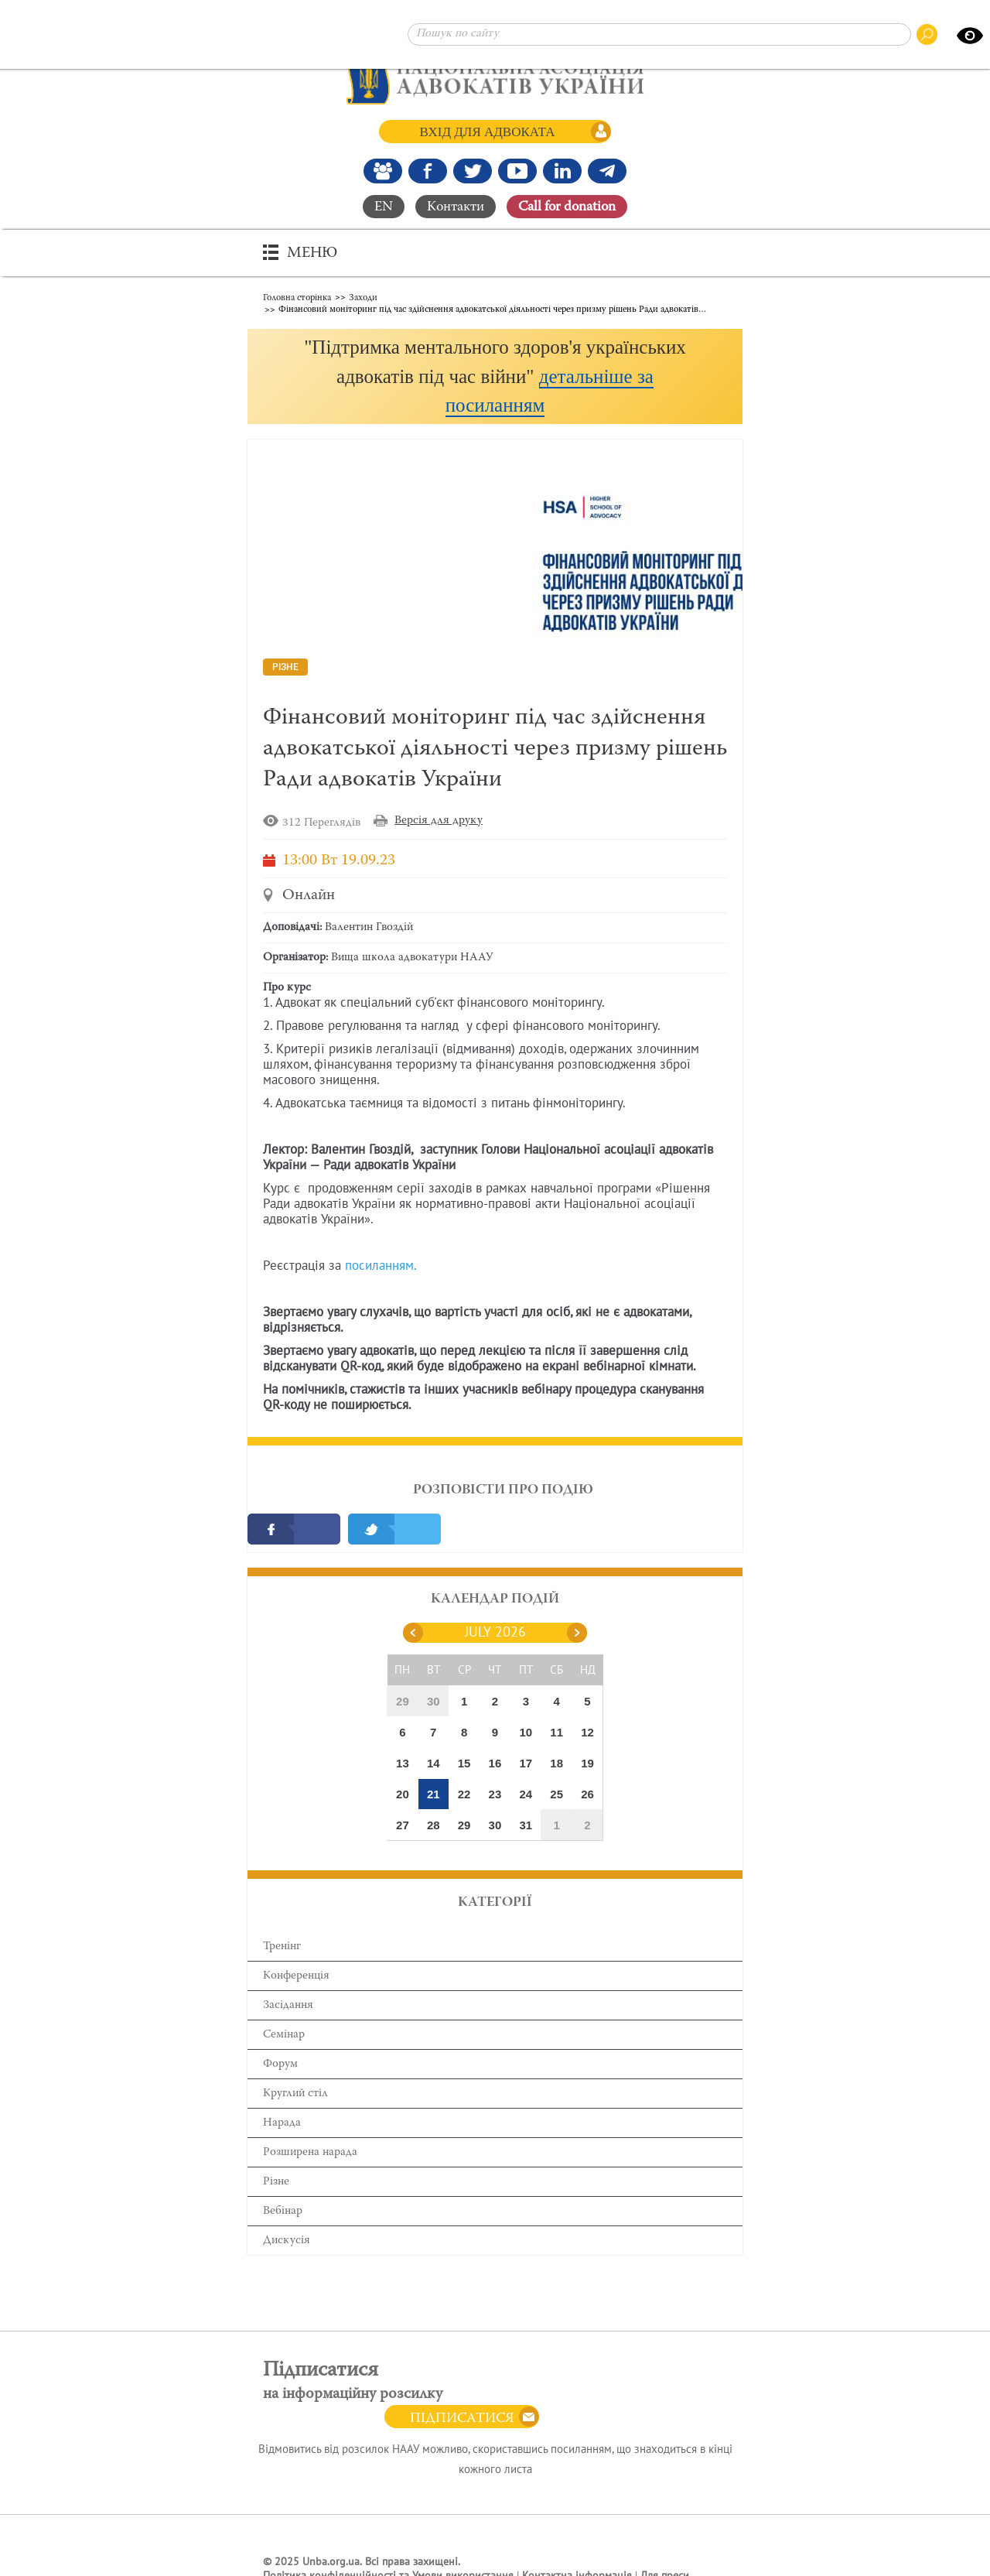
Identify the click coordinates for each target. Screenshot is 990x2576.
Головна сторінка (297, 298)
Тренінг (282, 1946)
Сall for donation (567, 207)
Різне (276, 2182)
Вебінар (282, 2211)
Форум (280, 2064)
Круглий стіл (295, 2093)
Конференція (296, 1976)
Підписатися (462, 2419)
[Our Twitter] (472, 171)
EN (383, 207)
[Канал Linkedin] (562, 171)
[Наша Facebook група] (383, 171)
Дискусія (286, 2240)
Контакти (455, 207)
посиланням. (381, 1266)
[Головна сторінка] (495, 77)
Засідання (288, 2005)
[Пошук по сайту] (659, 34)
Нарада (282, 2123)
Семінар (284, 2035)
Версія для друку (438, 820)
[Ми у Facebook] (427, 171)
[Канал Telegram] (607, 171)
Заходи (363, 298)
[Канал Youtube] (517, 171)
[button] (495, 376)
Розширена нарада (310, 2152)
